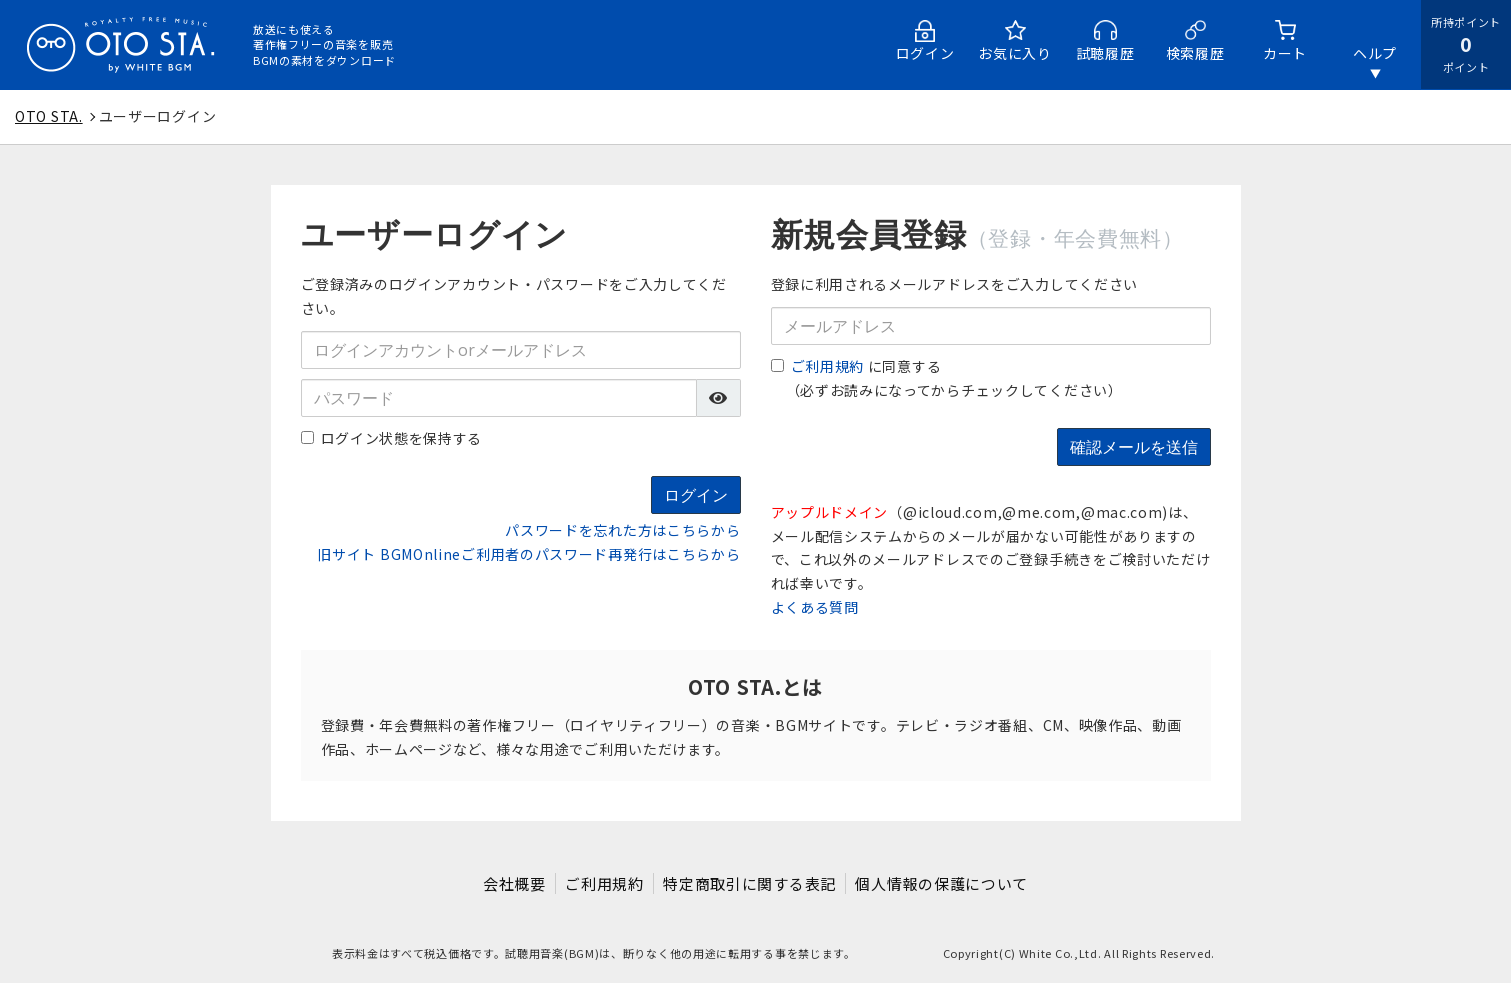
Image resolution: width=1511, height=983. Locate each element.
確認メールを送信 (1134, 447)
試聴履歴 (1105, 53)
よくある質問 (815, 607)
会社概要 (512, 883)
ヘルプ (1375, 53)
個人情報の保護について (944, 883)
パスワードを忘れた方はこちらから (622, 530)
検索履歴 (1195, 53)
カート (1285, 53)
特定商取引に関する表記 (750, 883)
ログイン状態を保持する (392, 438)
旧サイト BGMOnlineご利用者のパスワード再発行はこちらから (528, 554)
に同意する (856, 366)
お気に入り (1015, 53)
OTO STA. (49, 116)
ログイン (925, 53)
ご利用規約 (828, 366)
